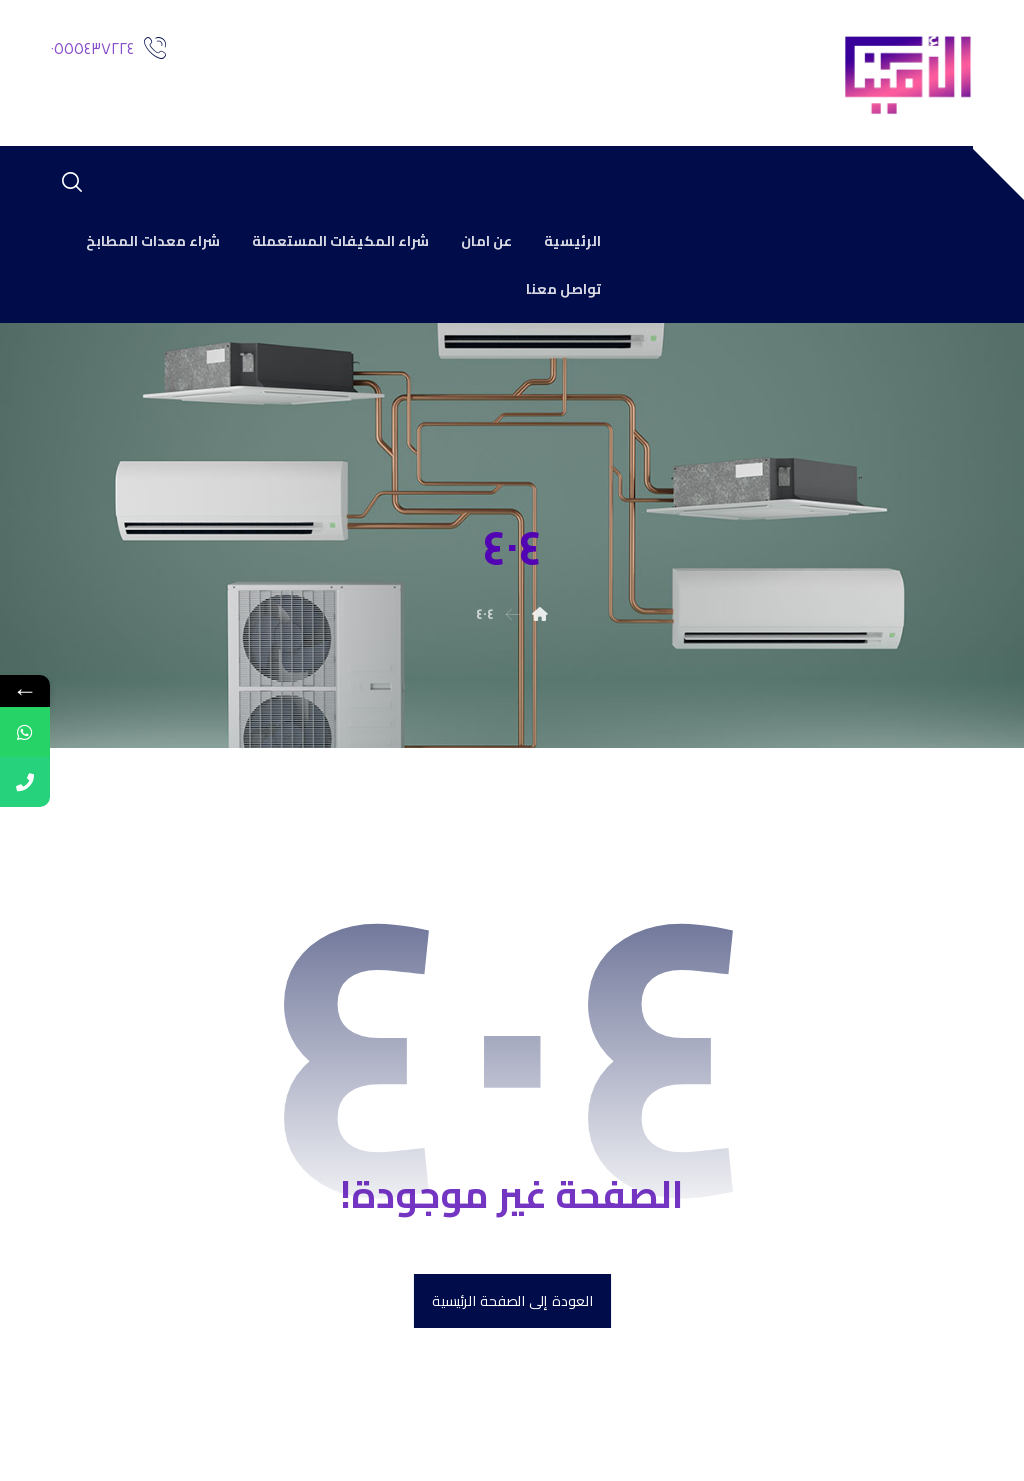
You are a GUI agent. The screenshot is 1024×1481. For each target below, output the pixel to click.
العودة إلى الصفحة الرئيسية (511, 1301)
